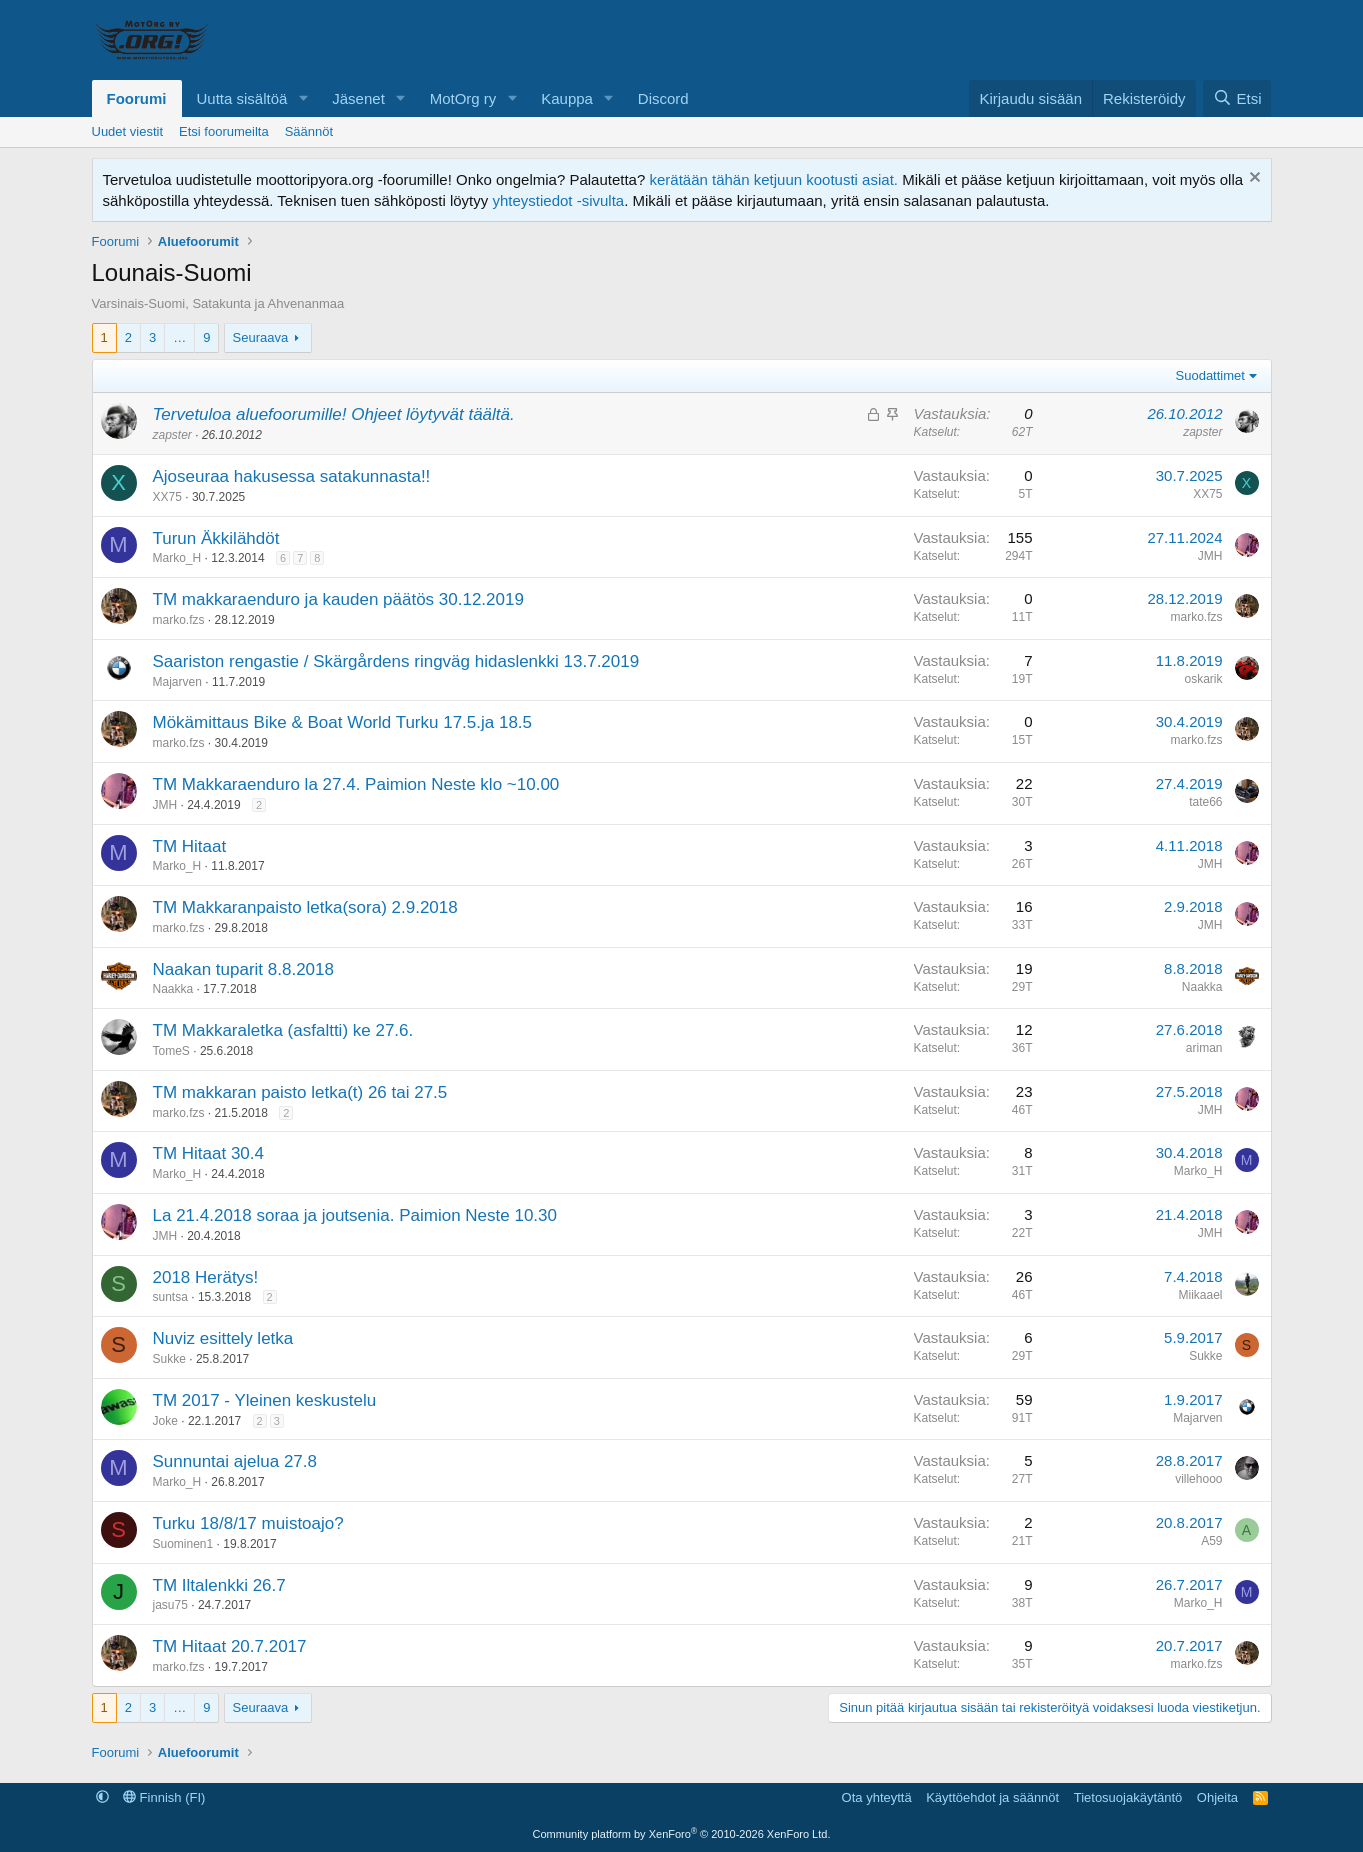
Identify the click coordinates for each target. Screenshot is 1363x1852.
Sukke (169, 1359)
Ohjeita (1217, 1797)
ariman (1204, 1048)
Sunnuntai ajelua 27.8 (235, 1461)
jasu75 (170, 1605)
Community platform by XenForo (682, 1834)
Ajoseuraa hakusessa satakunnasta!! (292, 476)
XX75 (167, 497)
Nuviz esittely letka (223, 1338)
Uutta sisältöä (242, 98)
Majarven (177, 682)
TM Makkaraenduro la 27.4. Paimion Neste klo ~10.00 (356, 784)
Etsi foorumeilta (224, 131)
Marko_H (177, 558)
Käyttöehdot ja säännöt (992, 1797)
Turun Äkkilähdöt (216, 538)
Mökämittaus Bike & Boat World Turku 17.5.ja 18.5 (343, 722)
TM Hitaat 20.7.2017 (230, 1646)
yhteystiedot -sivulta (558, 200)
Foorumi (137, 98)
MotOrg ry (463, 98)
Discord (663, 98)
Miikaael (1200, 1295)
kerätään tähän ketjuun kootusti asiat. (773, 179)
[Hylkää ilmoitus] (1252, 179)
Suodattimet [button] (1210, 375)
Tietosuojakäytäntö (1128, 1797)
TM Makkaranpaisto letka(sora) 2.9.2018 (305, 907)
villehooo (1198, 1479)
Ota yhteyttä (877, 1797)
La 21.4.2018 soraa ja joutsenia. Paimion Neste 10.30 (355, 1215)
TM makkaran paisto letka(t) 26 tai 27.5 (300, 1092)
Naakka (173, 989)
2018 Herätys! (206, 1277)
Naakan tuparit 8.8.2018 (243, 969)
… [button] (179, 337)
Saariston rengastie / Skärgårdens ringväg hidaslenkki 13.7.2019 (396, 661)
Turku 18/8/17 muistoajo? (248, 1523)
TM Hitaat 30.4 (209, 1153)
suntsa (170, 1297)
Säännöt (309, 131)
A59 (1211, 1541)
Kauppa (567, 98)
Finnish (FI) (164, 1797)
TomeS (171, 1051)
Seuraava (261, 337)
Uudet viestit (128, 131)
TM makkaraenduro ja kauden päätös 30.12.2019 (338, 599)
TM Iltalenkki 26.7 (219, 1585)
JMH (1210, 556)
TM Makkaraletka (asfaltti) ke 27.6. (283, 1030)
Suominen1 (183, 1544)
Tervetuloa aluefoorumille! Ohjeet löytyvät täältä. (334, 414)
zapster (172, 435)
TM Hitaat (190, 846)
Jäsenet (358, 98)
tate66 (1205, 802)
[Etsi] (1237, 98)
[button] (303, 98)
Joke (165, 1421)
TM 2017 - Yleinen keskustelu (265, 1400)
